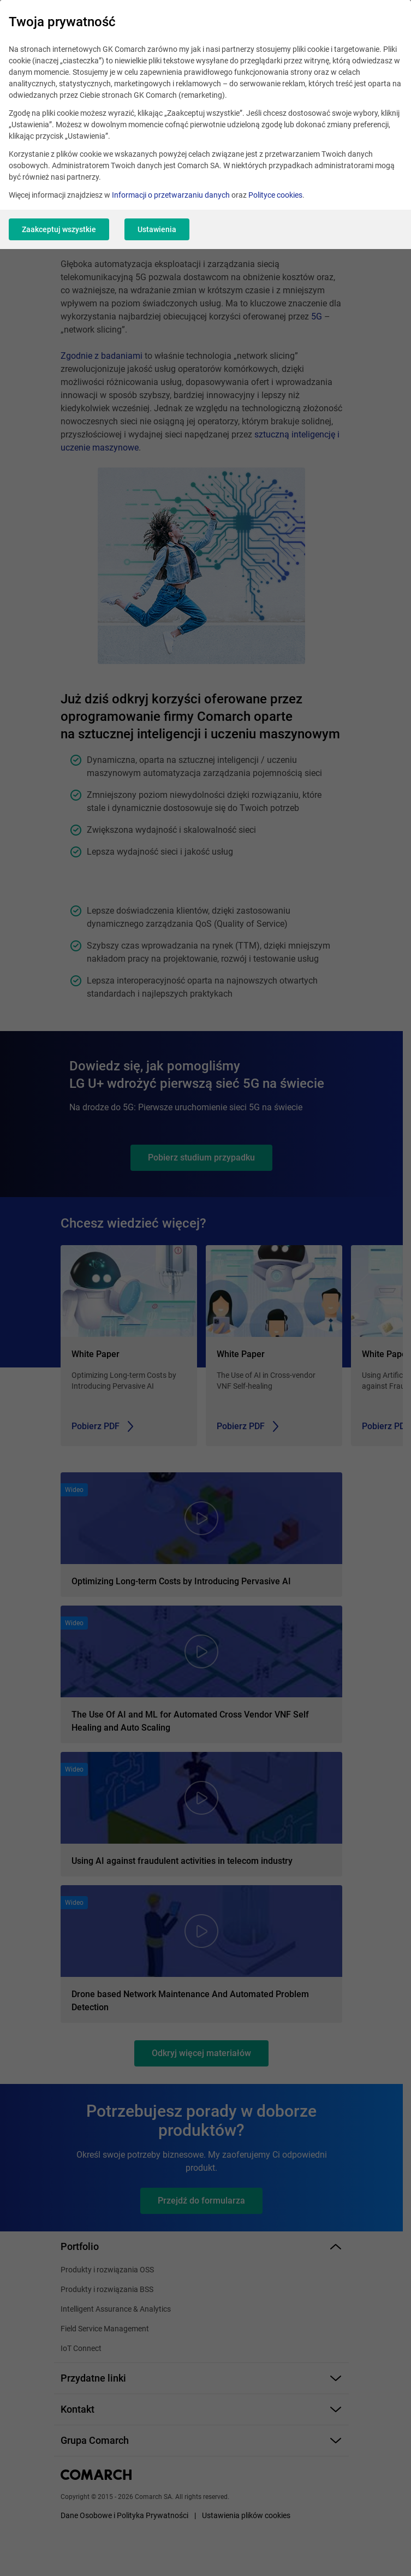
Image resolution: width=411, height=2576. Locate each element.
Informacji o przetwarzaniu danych (171, 195)
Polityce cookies (275, 195)
